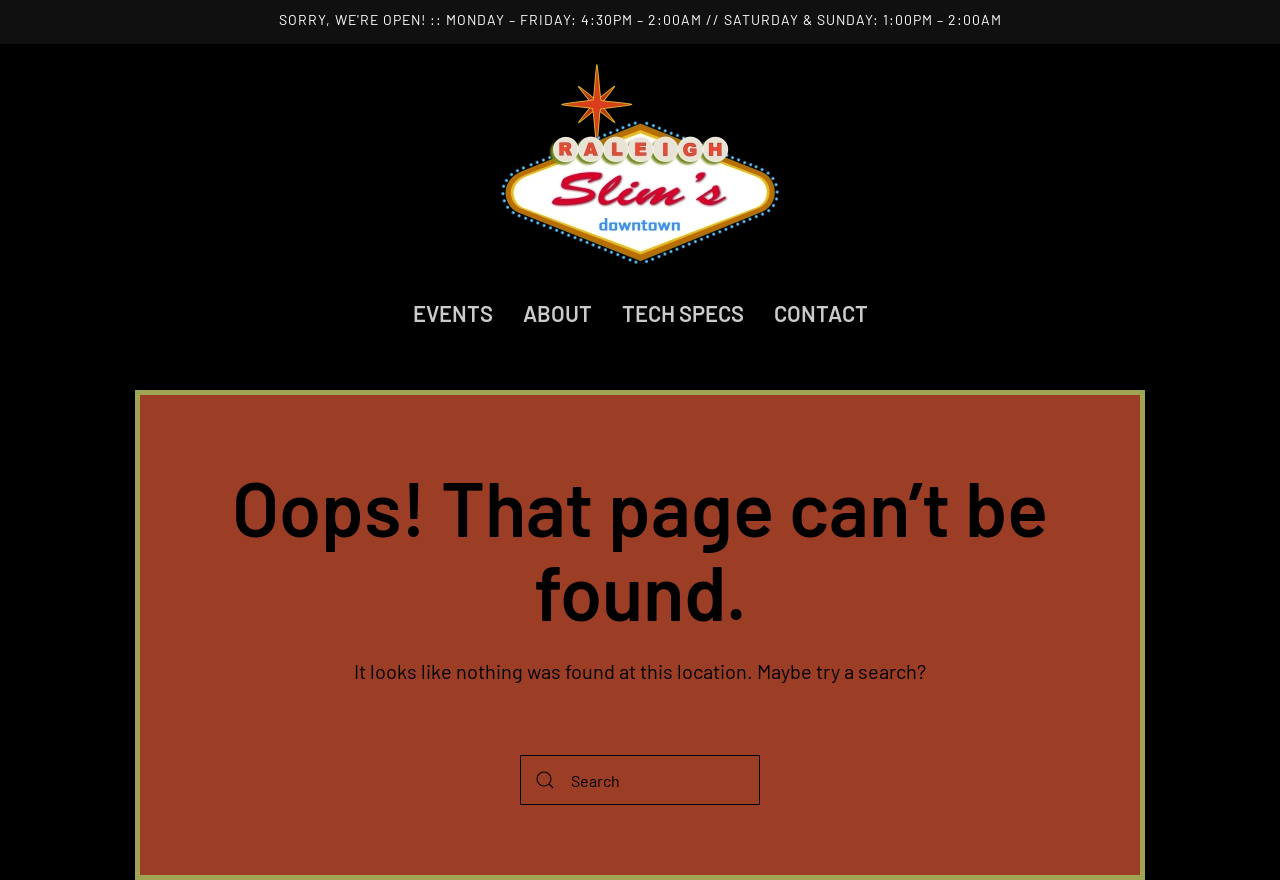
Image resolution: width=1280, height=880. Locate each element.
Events (453, 313)
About (557, 313)
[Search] (640, 780)
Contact (821, 313)
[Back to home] (640, 164)
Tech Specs (683, 313)
